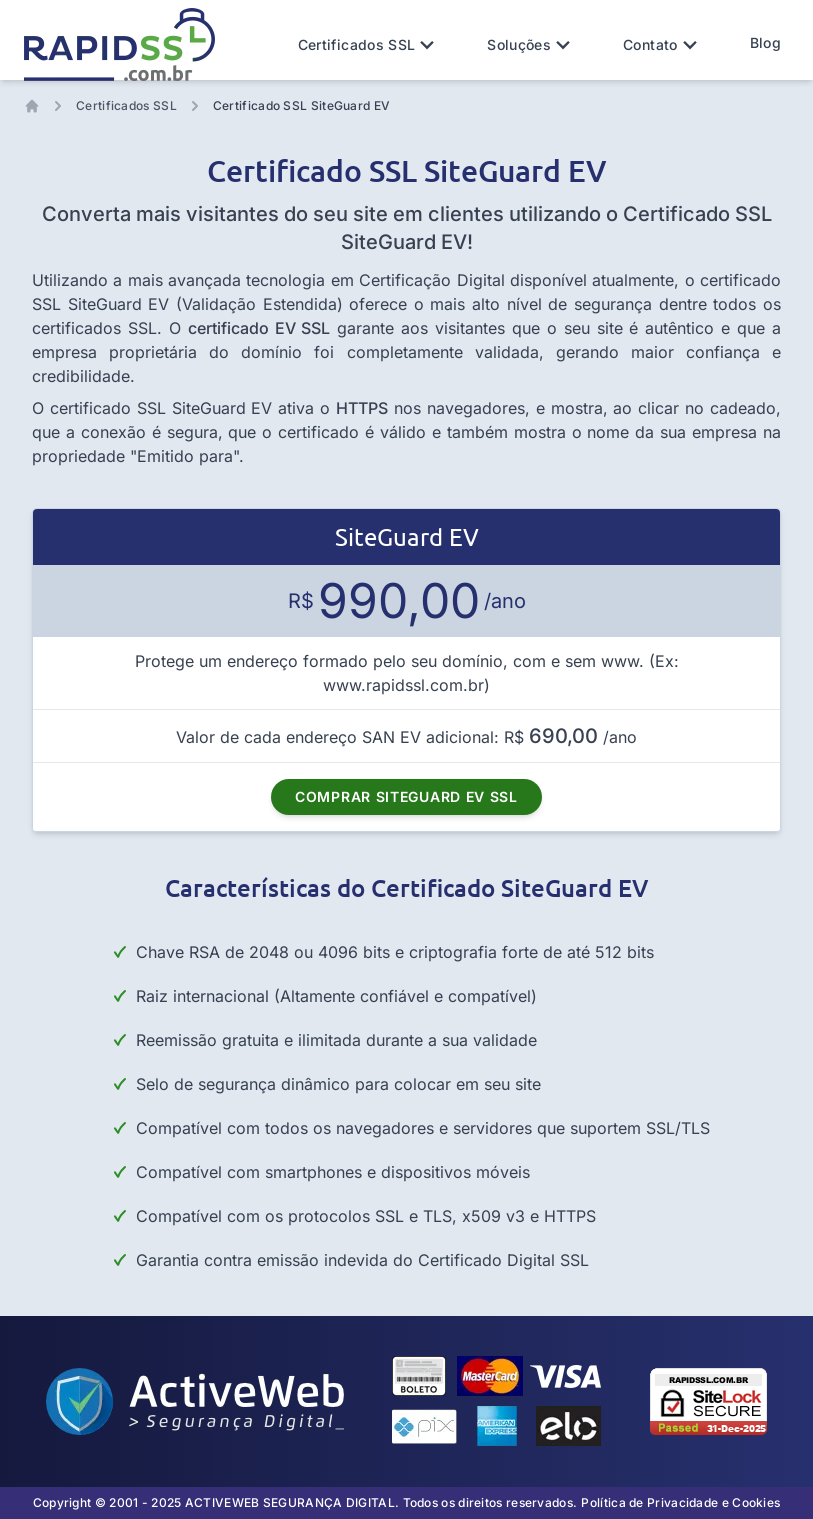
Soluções (531, 45)
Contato (662, 45)
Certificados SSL (369, 45)
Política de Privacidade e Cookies (680, 1502)
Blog (765, 42)
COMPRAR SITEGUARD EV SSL (406, 796)
